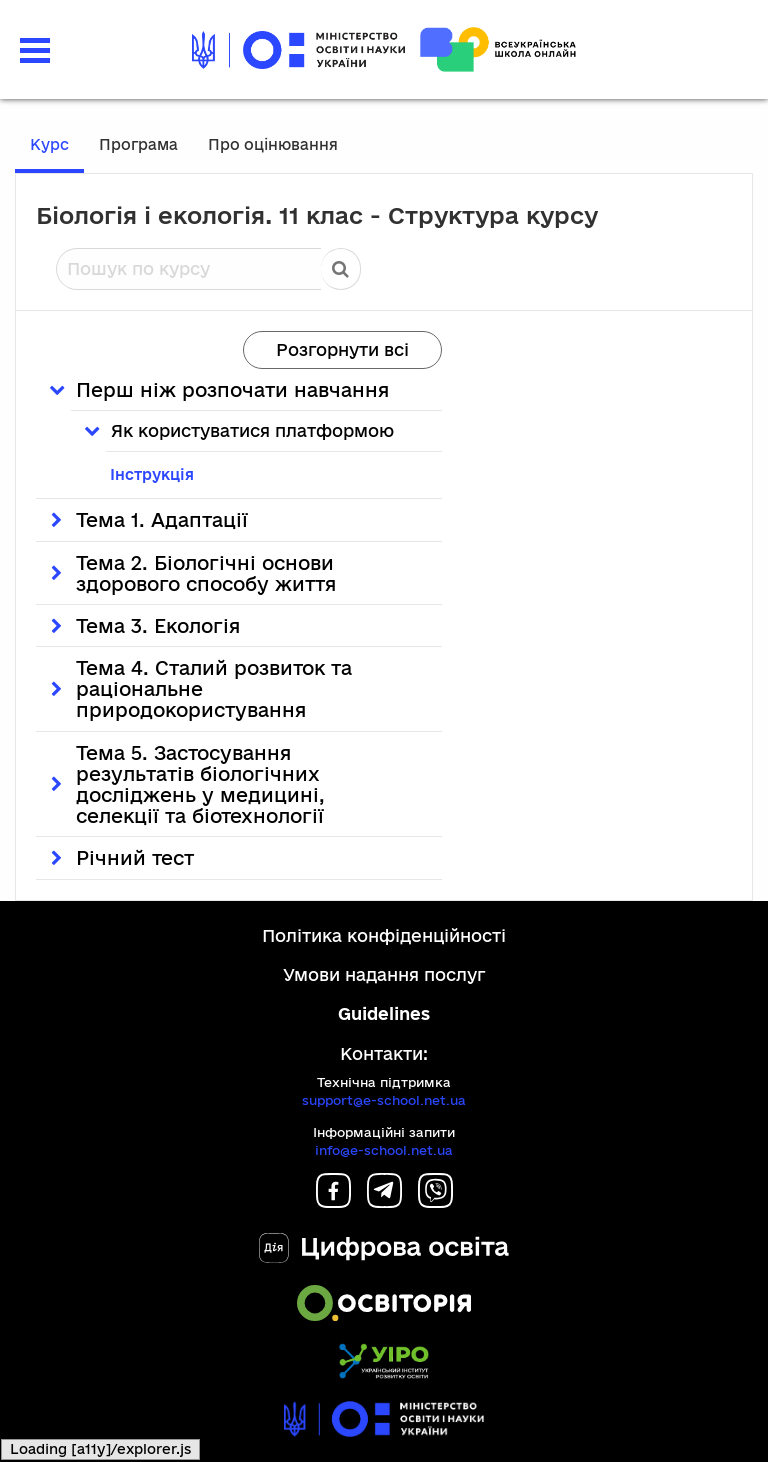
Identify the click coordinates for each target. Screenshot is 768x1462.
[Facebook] (333, 1201)
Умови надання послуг (384, 974)
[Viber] (435, 1201)
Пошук (341, 269)
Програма (138, 144)
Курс (49, 144)
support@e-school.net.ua (384, 1100)
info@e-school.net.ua (384, 1150)
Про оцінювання (273, 144)
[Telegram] (384, 1201)
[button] (35, 48)
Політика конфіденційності (384, 935)
